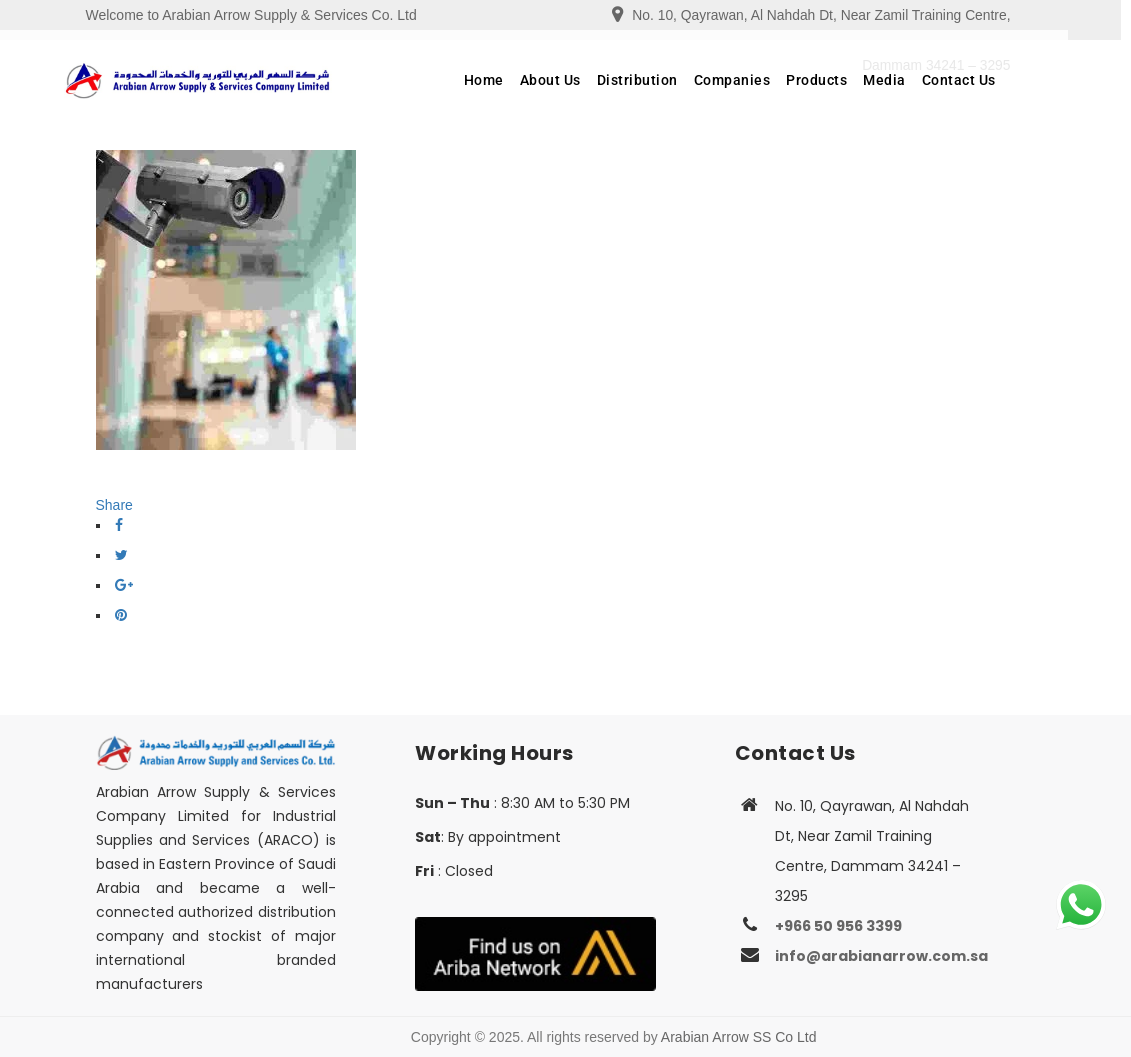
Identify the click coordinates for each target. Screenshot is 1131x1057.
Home (516, 80)
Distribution (669, 80)
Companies (764, 80)
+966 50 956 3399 (838, 926)
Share (114, 505)
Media (916, 80)
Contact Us (991, 80)
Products (848, 80)
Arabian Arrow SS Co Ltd (739, 1037)
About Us (582, 80)
